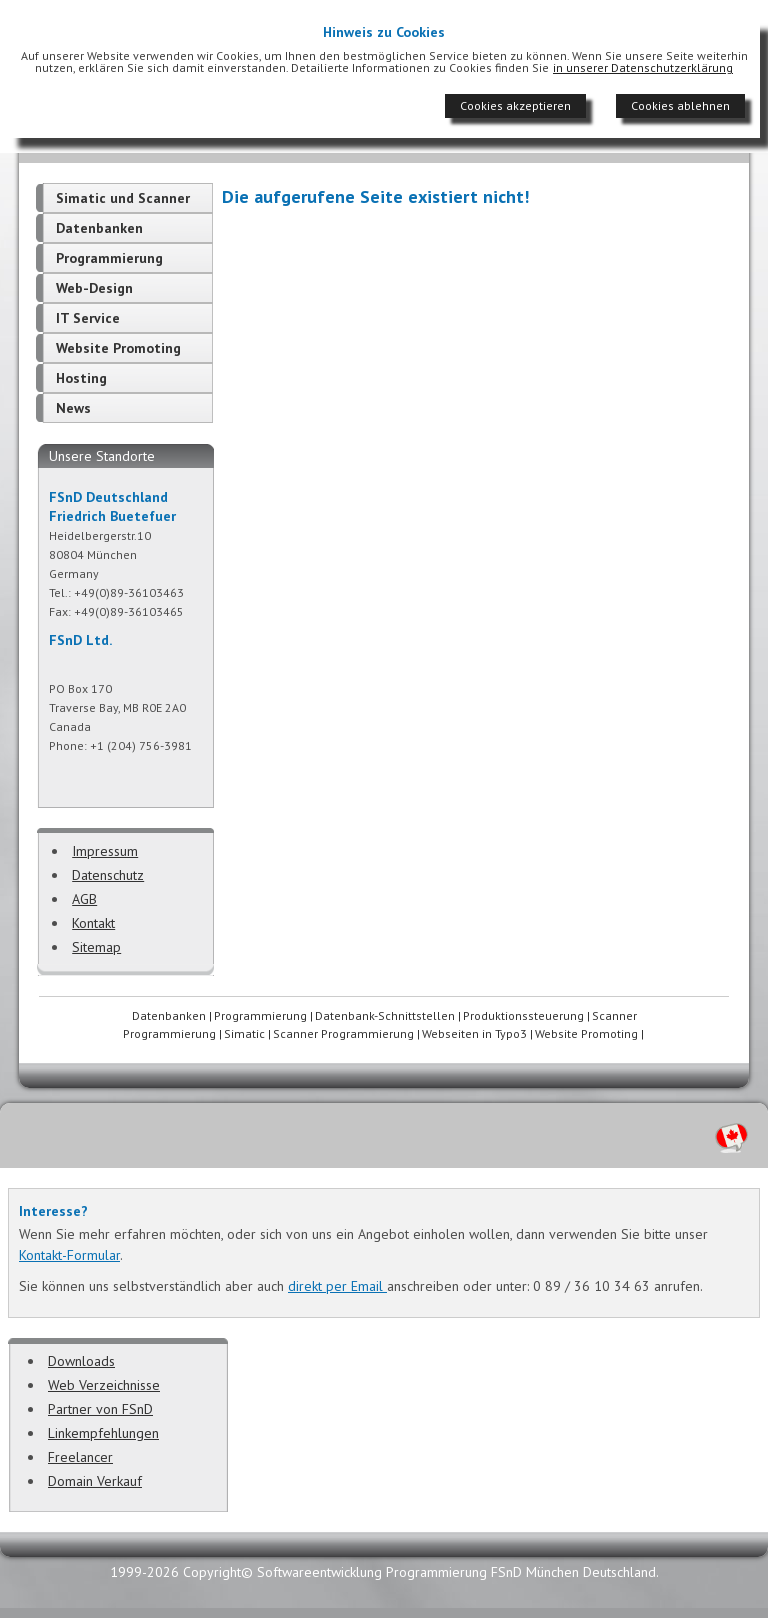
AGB (84, 899)
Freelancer (80, 1457)
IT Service (88, 318)
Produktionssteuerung (523, 1015)
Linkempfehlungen (103, 1433)
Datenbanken (99, 228)
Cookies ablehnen (680, 105)
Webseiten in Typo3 (474, 1033)
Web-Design (94, 288)
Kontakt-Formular (69, 1255)
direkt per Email (337, 1286)
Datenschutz (108, 875)
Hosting (81, 378)
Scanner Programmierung (343, 1033)
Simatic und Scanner (123, 198)
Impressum (105, 851)
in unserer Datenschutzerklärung (643, 67)
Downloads (81, 1361)
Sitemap (96, 947)
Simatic (244, 1033)
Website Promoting (118, 348)
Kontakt (93, 923)
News (73, 408)
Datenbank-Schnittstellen (385, 1015)
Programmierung (109, 258)
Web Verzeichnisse (104, 1385)
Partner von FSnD (100, 1409)
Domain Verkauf (95, 1481)
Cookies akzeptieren (515, 105)
